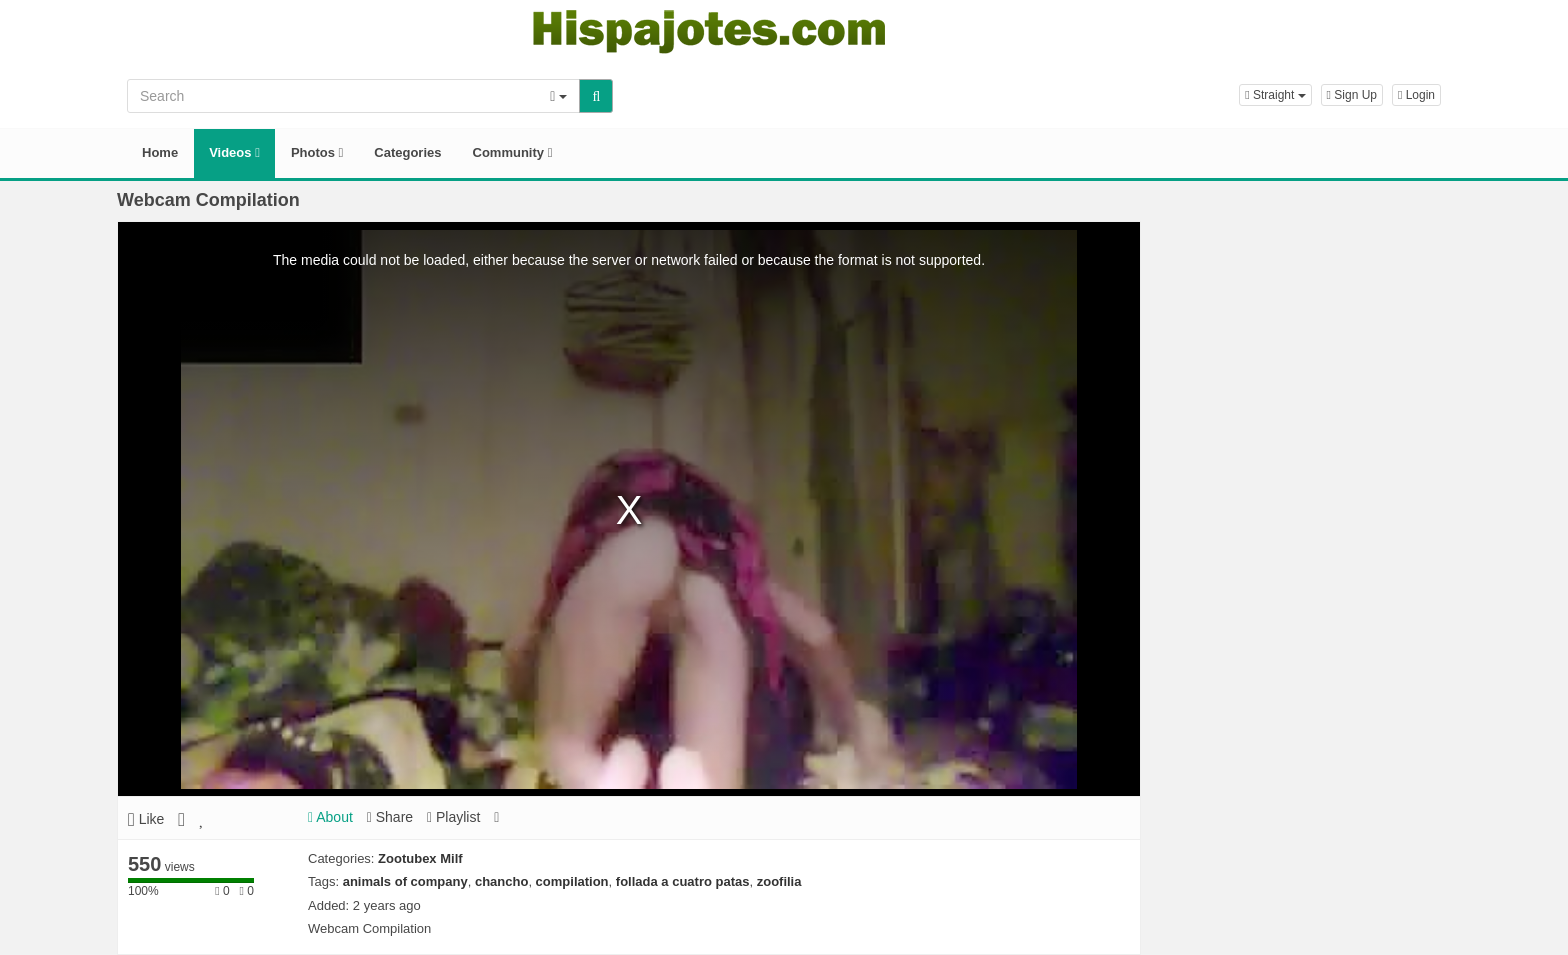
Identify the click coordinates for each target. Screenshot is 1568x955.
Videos (234, 152)
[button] (1275, 95)
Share (390, 817)
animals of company (405, 881)
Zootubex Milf (420, 858)
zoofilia (779, 881)
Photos (317, 152)
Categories (407, 152)
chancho (501, 881)
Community (513, 152)
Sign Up (1352, 95)
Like (146, 819)
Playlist (453, 817)
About (330, 817)
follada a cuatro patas (683, 881)
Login (1416, 95)
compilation (572, 881)
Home (160, 152)
